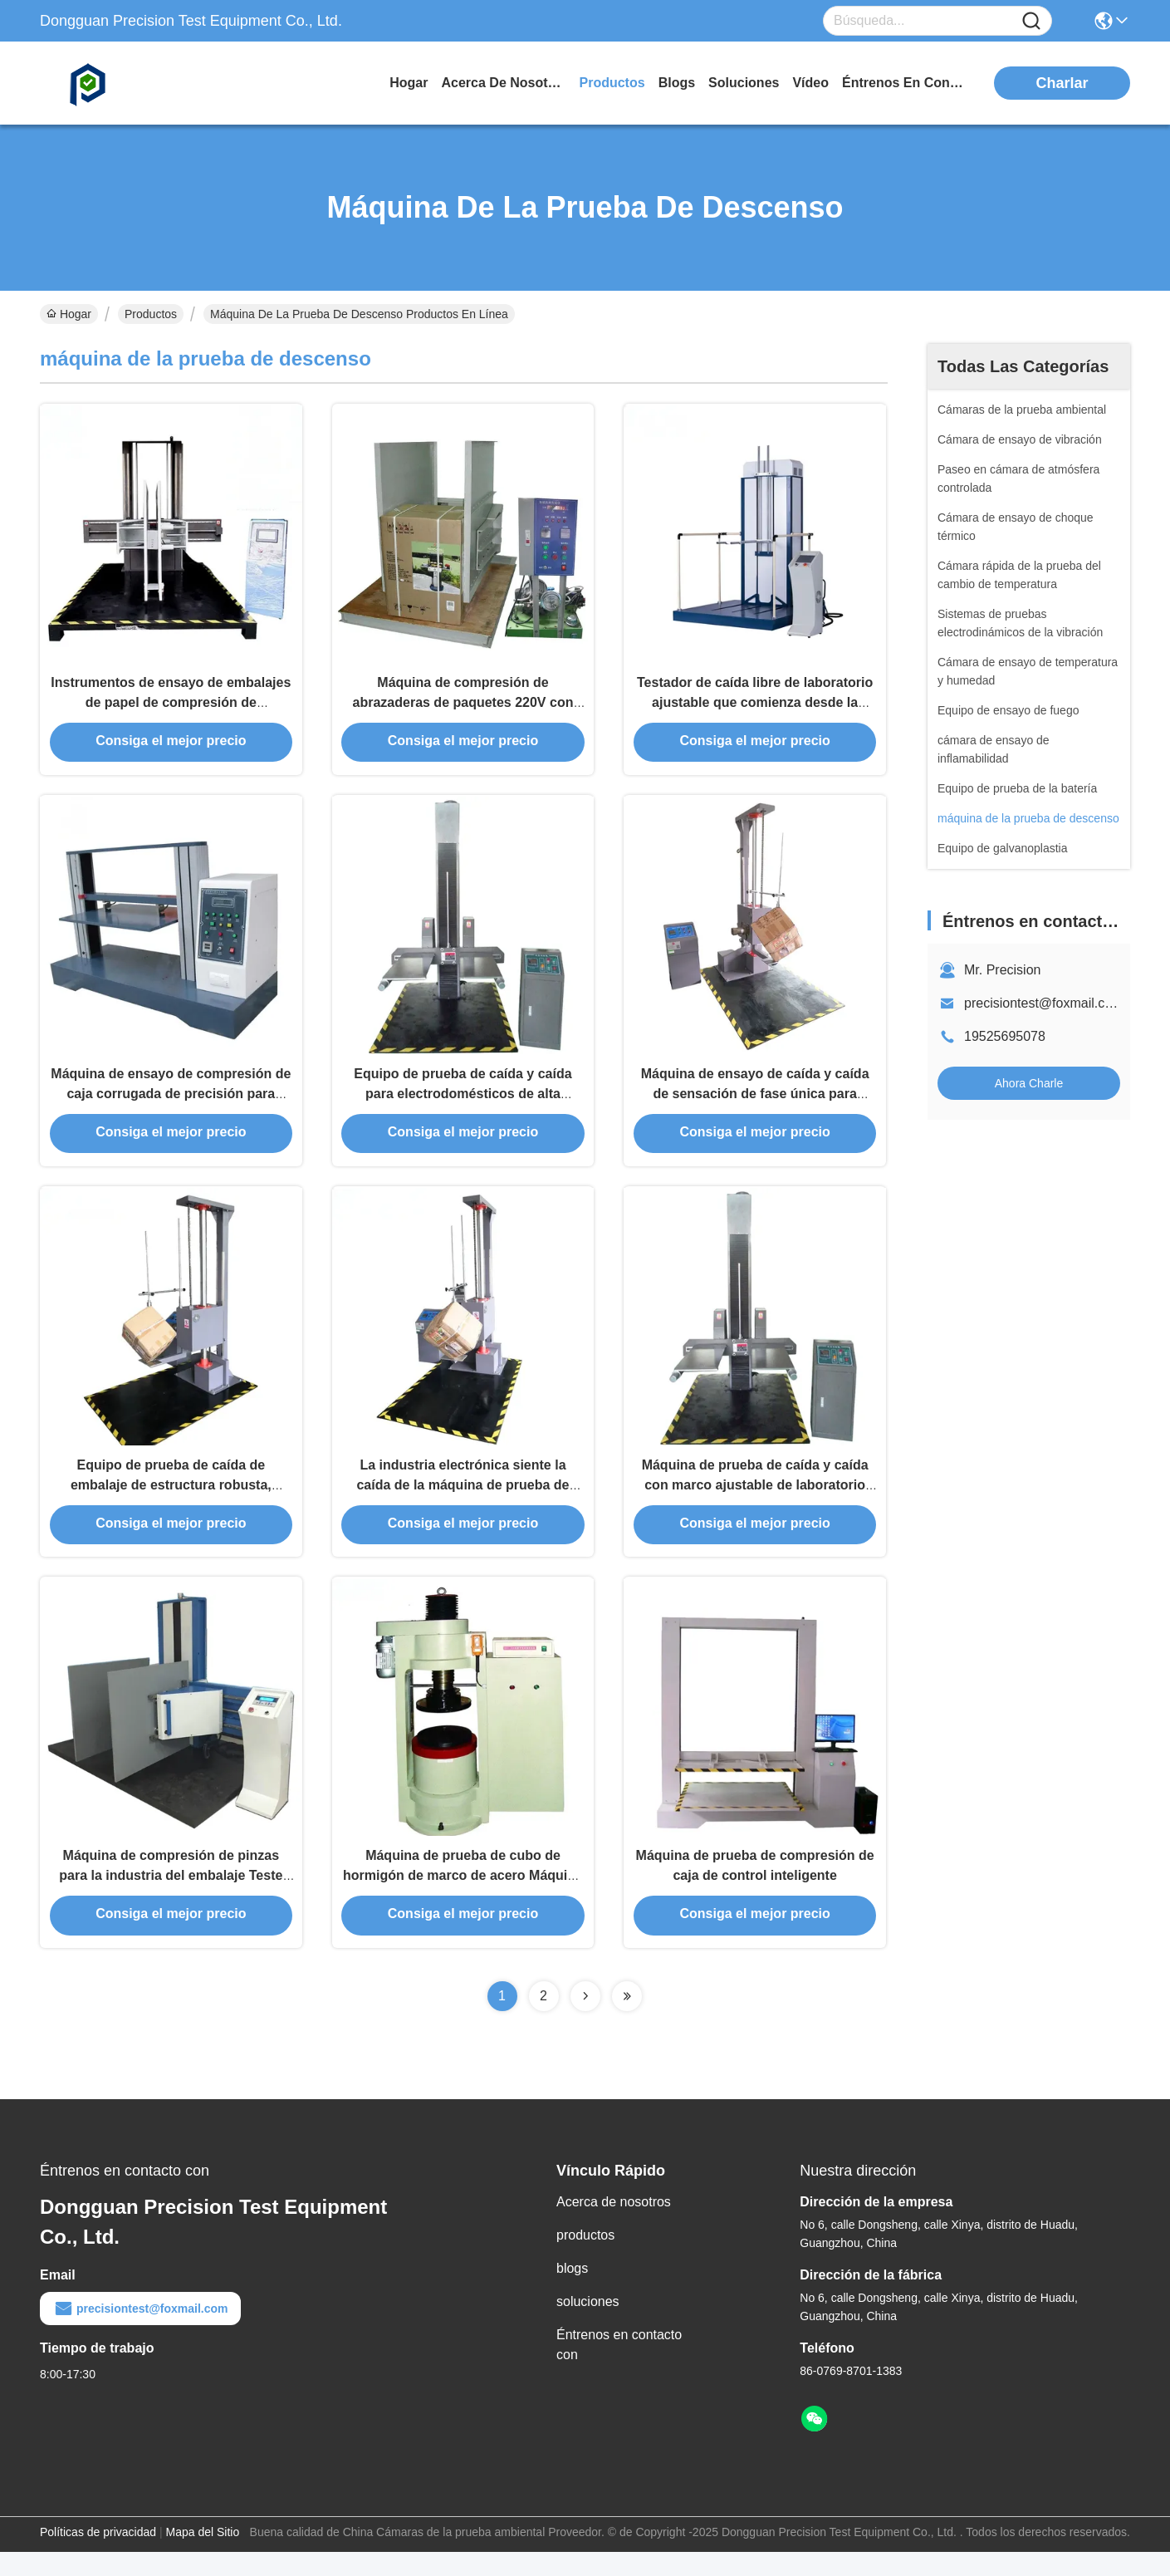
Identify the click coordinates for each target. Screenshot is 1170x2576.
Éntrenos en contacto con (904, 83)
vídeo (810, 83)
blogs (676, 83)
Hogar (408, 83)
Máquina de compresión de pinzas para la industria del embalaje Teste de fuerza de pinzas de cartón (170, 1899)
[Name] (1031, 21)
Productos (151, 314)
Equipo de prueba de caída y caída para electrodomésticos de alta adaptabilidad (462, 1104)
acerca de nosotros (504, 83)
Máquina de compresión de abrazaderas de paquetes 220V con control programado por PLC (463, 707)
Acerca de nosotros (613, 2226)
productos (612, 83)
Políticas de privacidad (98, 2556)
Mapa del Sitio (203, 2556)
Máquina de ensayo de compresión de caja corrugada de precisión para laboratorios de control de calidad (171, 1104)
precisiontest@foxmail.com (1043, 1003)
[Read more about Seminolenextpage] (585, 2020)
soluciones (743, 83)
